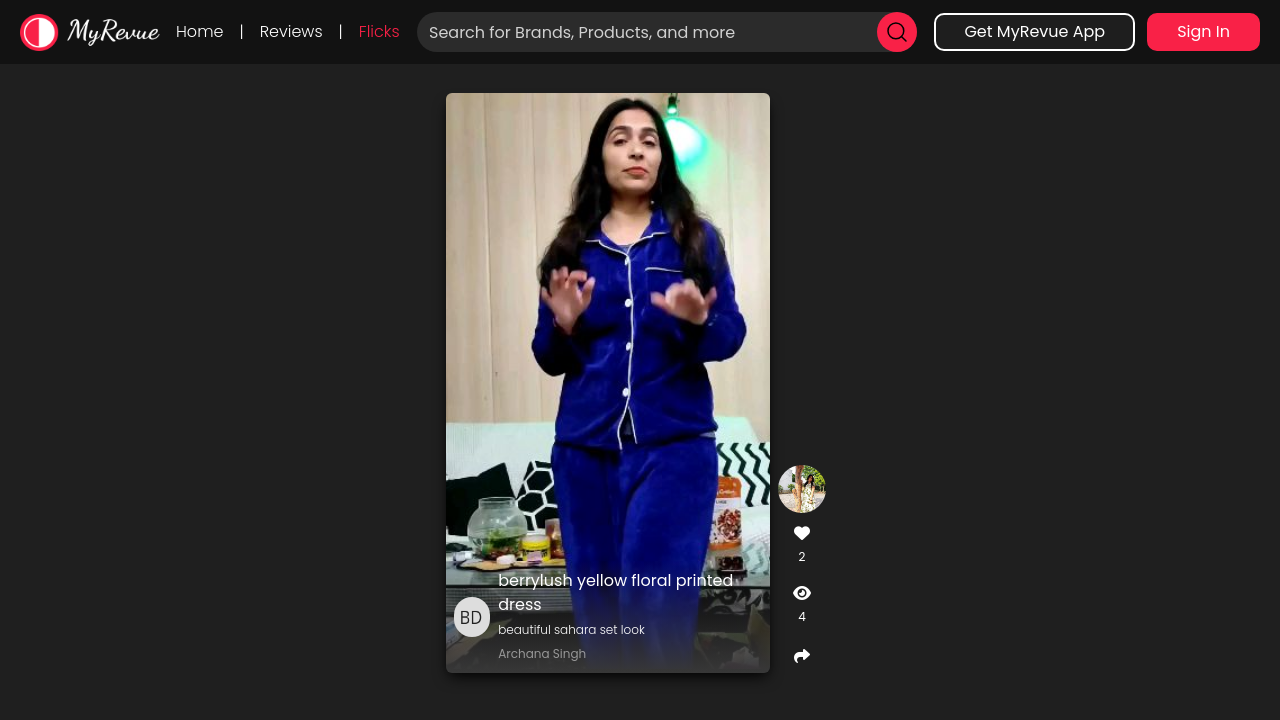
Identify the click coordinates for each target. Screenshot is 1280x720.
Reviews (291, 31)
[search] (897, 32)
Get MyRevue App (1034, 31)
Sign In (1203, 31)
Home (199, 31)
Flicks (379, 31)
